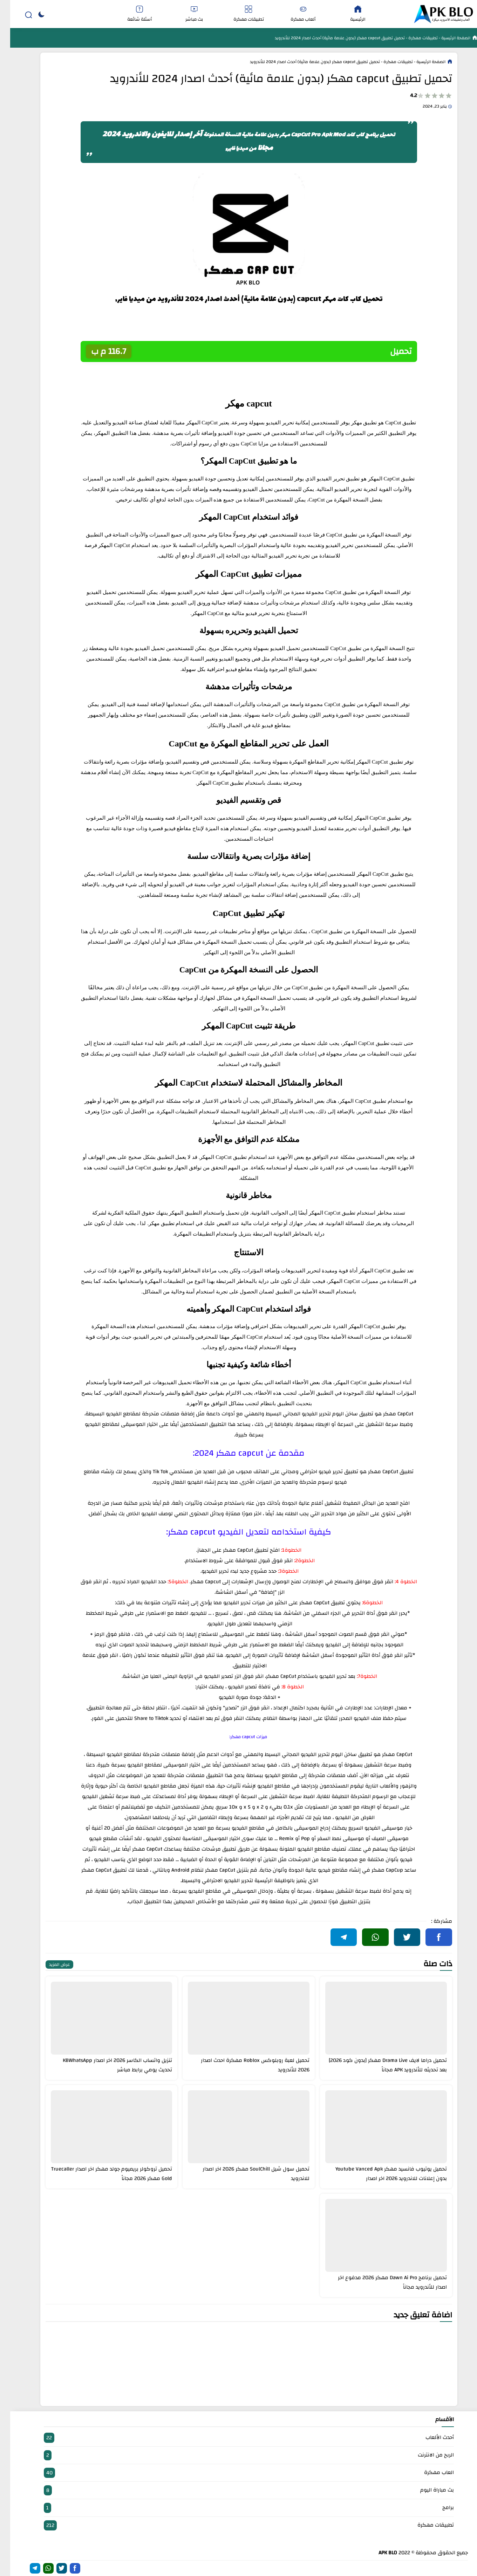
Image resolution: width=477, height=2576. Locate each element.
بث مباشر (184, 14)
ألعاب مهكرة (293, 14)
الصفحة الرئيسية (445, 38)
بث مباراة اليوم (239, 2490)
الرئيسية (347, 14)
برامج (239, 2508)
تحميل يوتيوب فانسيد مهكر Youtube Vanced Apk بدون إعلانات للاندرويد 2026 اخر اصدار (381, 2173)
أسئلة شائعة (129, 14)
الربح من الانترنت (239, 2455)
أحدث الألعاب (239, 2438)
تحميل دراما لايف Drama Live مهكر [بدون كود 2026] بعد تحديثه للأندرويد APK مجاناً (378, 2065)
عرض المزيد (49, 1964)
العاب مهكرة (239, 2473)
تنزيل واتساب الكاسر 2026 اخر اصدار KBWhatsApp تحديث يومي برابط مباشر (107, 2065)
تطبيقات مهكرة (238, 14)
